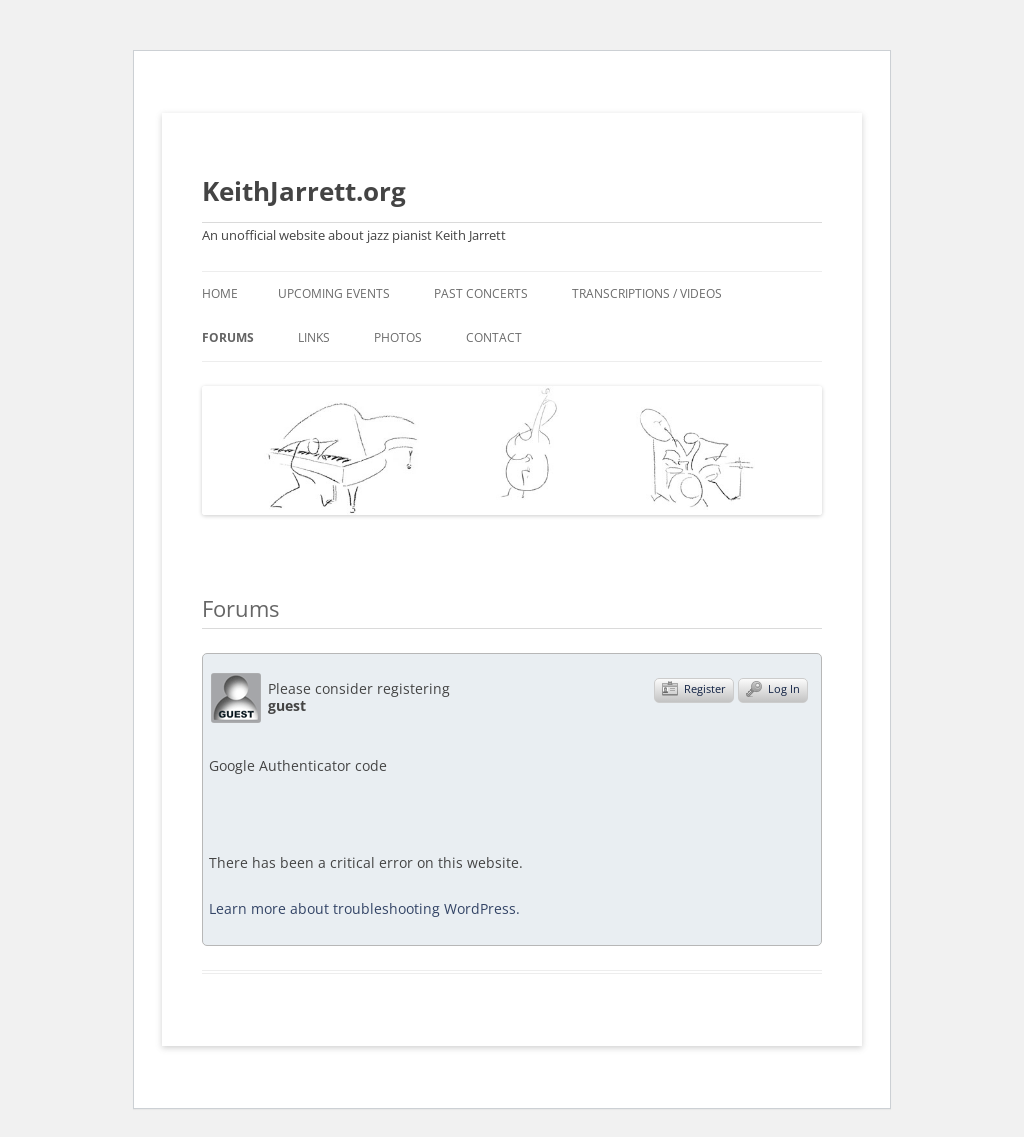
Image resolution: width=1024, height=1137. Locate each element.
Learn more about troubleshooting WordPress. (364, 908)
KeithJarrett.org (304, 191)
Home (220, 293)
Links (314, 337)
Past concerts (481, 293)
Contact (494, 337)
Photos (398, 337)
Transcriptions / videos (647, 293)
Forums (228, 337)
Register (694, 689)
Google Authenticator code (298, 776)
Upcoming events (334, 293)
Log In (773, 689)
